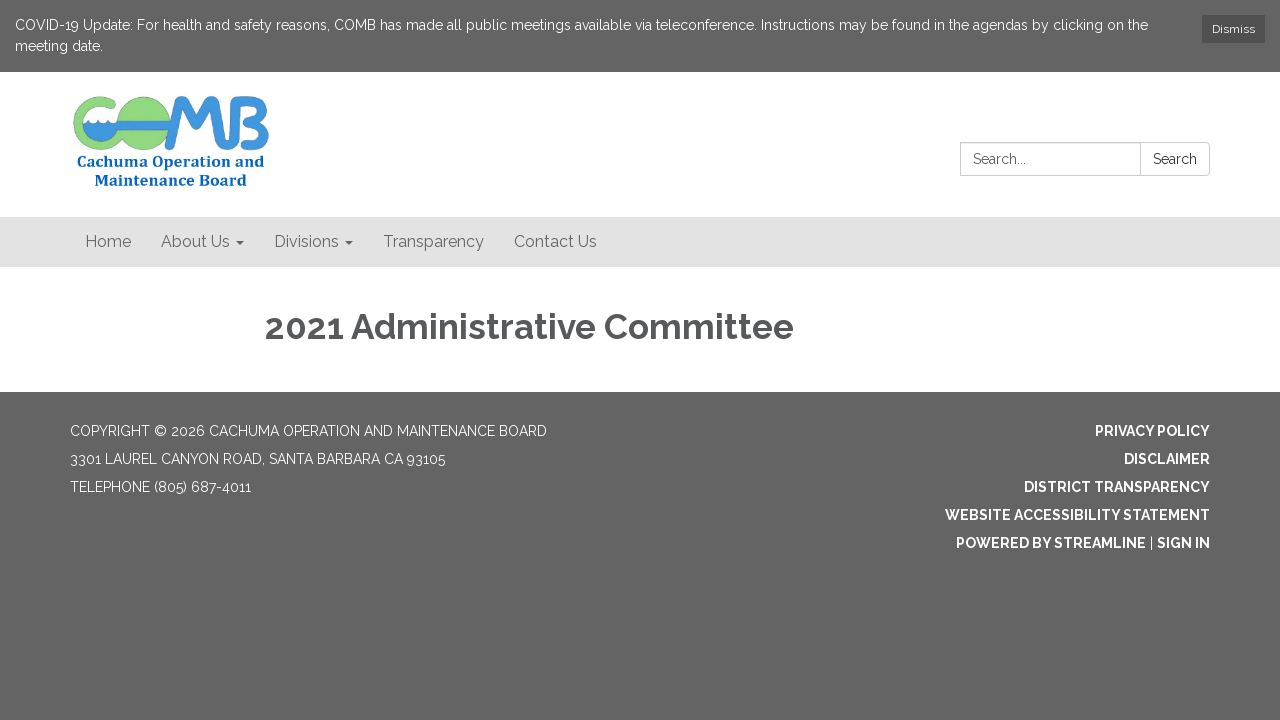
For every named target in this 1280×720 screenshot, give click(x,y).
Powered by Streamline (1051, 543)
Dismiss (1233, 29)
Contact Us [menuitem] (555, 241)
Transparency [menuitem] (433, 241)
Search (1175, 159)
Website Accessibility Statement (1077, 515)
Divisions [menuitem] (306, 241)
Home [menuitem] (108, 241)
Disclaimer (1167, 459)
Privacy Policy (1152, 431)
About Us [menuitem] (195, 241)
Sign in (1183, 543)
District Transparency (1117, 487)
